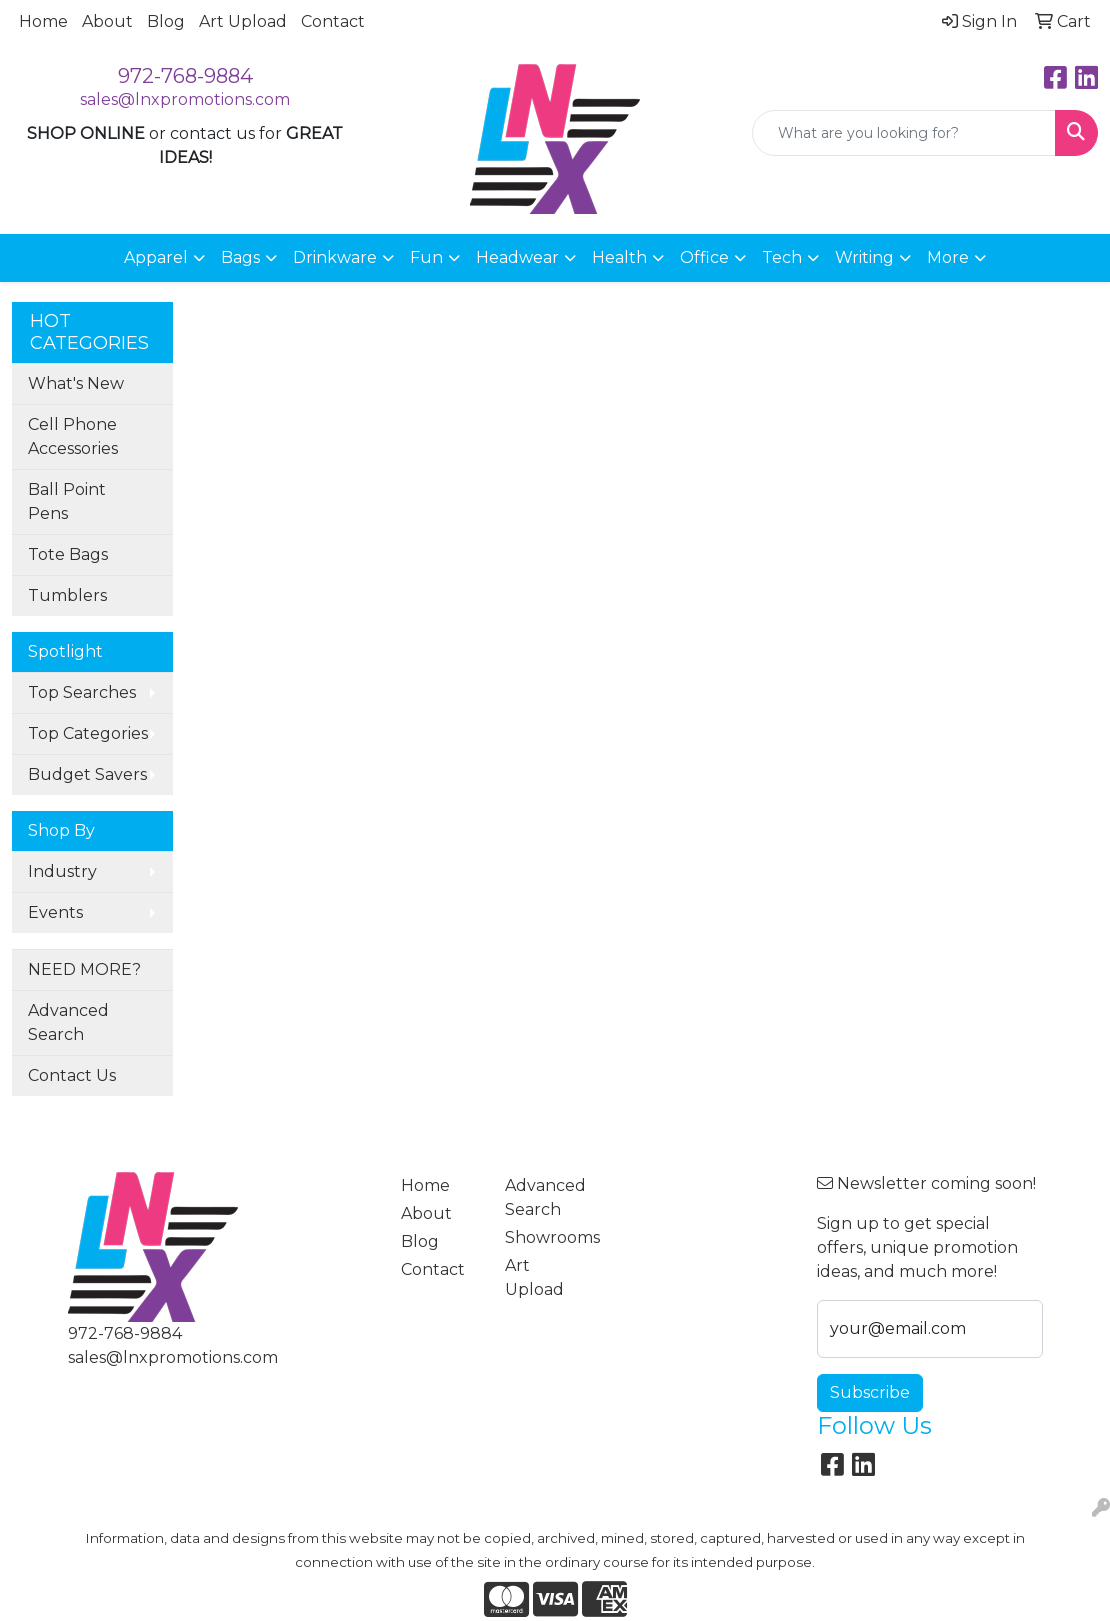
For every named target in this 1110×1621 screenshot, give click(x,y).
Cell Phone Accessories (73, 436)
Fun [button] (426, 257)
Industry (62, 871)
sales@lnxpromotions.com (185, 99)
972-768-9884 (185, 76)
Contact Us (72, 1075)
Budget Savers (87, 774)
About (107, 21)
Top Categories (88, 733)
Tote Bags (68, 554)
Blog (166, 21)
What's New (76, 383)
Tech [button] (782, 257)
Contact (333, 21)
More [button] (948, 257)
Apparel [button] (156, 257)
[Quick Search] (904, 133)
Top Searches (82, 692)
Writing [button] (864, 257)
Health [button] (619, 257)
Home (43, 21)
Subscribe (870, 1392)
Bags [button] (240, 257)
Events (55, 912)
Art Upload (243, 21)
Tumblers (67, 595)
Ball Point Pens (67, 501)
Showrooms (545, 1237)
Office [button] (704, 257)
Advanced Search (68, 1022)
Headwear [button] (517, 257)
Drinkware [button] (335, 257)
